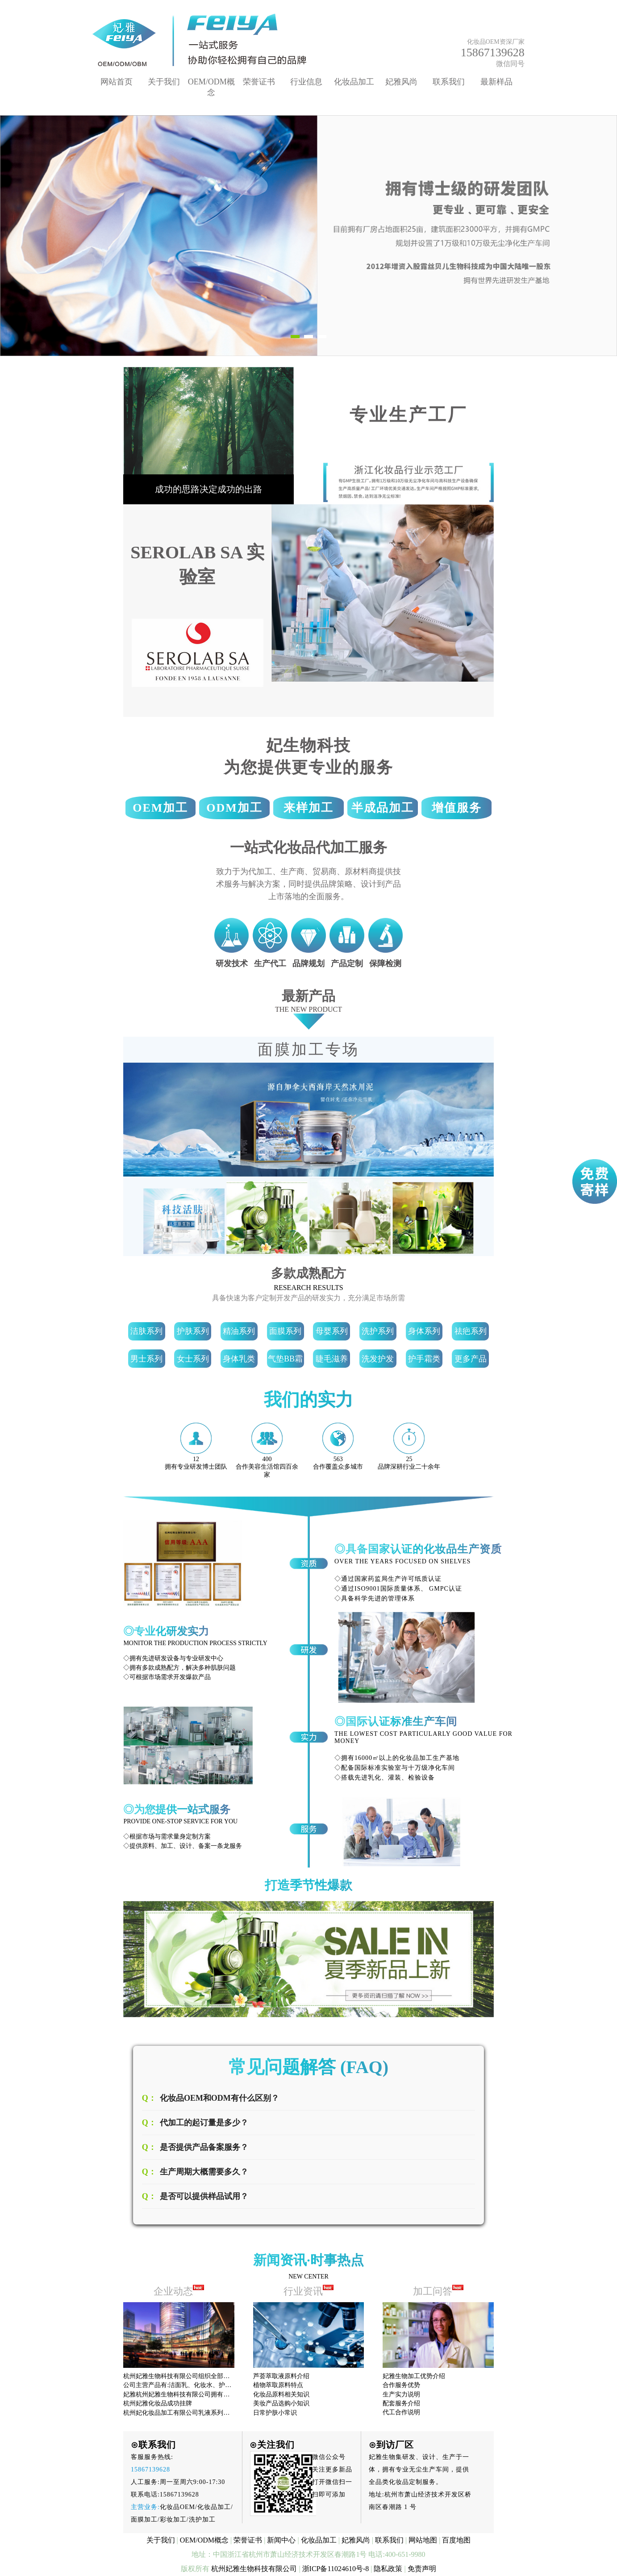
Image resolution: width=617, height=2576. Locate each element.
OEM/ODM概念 (204, 2540)
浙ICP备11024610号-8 (335, 2568)
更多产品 (470, 1358)
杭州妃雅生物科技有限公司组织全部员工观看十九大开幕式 (204, 2376)
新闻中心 (281, 2540)
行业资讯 (308, 2291)
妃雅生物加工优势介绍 (414, 2376)
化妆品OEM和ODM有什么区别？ (219, 2098)
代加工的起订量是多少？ (204, 2122)
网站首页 (116, 81)
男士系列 (146, 1358)
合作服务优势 (401, 2385)
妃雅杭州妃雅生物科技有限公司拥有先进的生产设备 (195, 2394)
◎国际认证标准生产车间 (395, 1721)
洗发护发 (378, 1358)
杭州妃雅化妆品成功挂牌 (157, 2403)
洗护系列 (378, 1331)
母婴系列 (332, 1331)
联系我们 (449, 81)
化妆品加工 (354, 81)
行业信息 (306, 81)
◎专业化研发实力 (166, 1631)
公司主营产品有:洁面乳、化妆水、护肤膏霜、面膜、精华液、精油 (214, 2385)
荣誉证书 (259, 81)
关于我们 (164, 81)
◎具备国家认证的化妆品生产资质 (418, 1549)
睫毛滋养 (332, 1358)
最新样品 (496, 81)
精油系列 (239, 1331)
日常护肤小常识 (275, 2412)
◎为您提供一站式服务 (176, 1809)
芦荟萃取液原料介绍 (281, 2376)
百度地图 (456, 2540)
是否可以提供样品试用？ (204, 2196)
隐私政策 (388, 2568)
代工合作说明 (401, 2412)
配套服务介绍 (401, 2403)
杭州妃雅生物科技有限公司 (254, 2568)
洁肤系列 (146, 1331)
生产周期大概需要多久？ (204, 2171)
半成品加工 (382, 807)
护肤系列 (193, 1331)
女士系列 (193, 1358)
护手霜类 (424, 1358)
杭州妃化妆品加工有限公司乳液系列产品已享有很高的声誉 (204, 2412)
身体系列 (424, 1331)
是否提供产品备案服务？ (204, 2147)
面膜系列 (285, 1331)
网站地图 (423, 2540)
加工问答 (438, 2291)
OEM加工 (160, 807)
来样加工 (308, 807)
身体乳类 (239, 1358)
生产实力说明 (401, 2394)
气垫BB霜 (285, 1358)
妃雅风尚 (401, 81)
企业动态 (173, 2291)
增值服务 (457, 807)
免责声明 (422, 2568)
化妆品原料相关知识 (281, 2394)
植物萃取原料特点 (278, 2385)
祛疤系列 (470, 1331)
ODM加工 (234, 807)
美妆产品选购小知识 (281, 2403)
